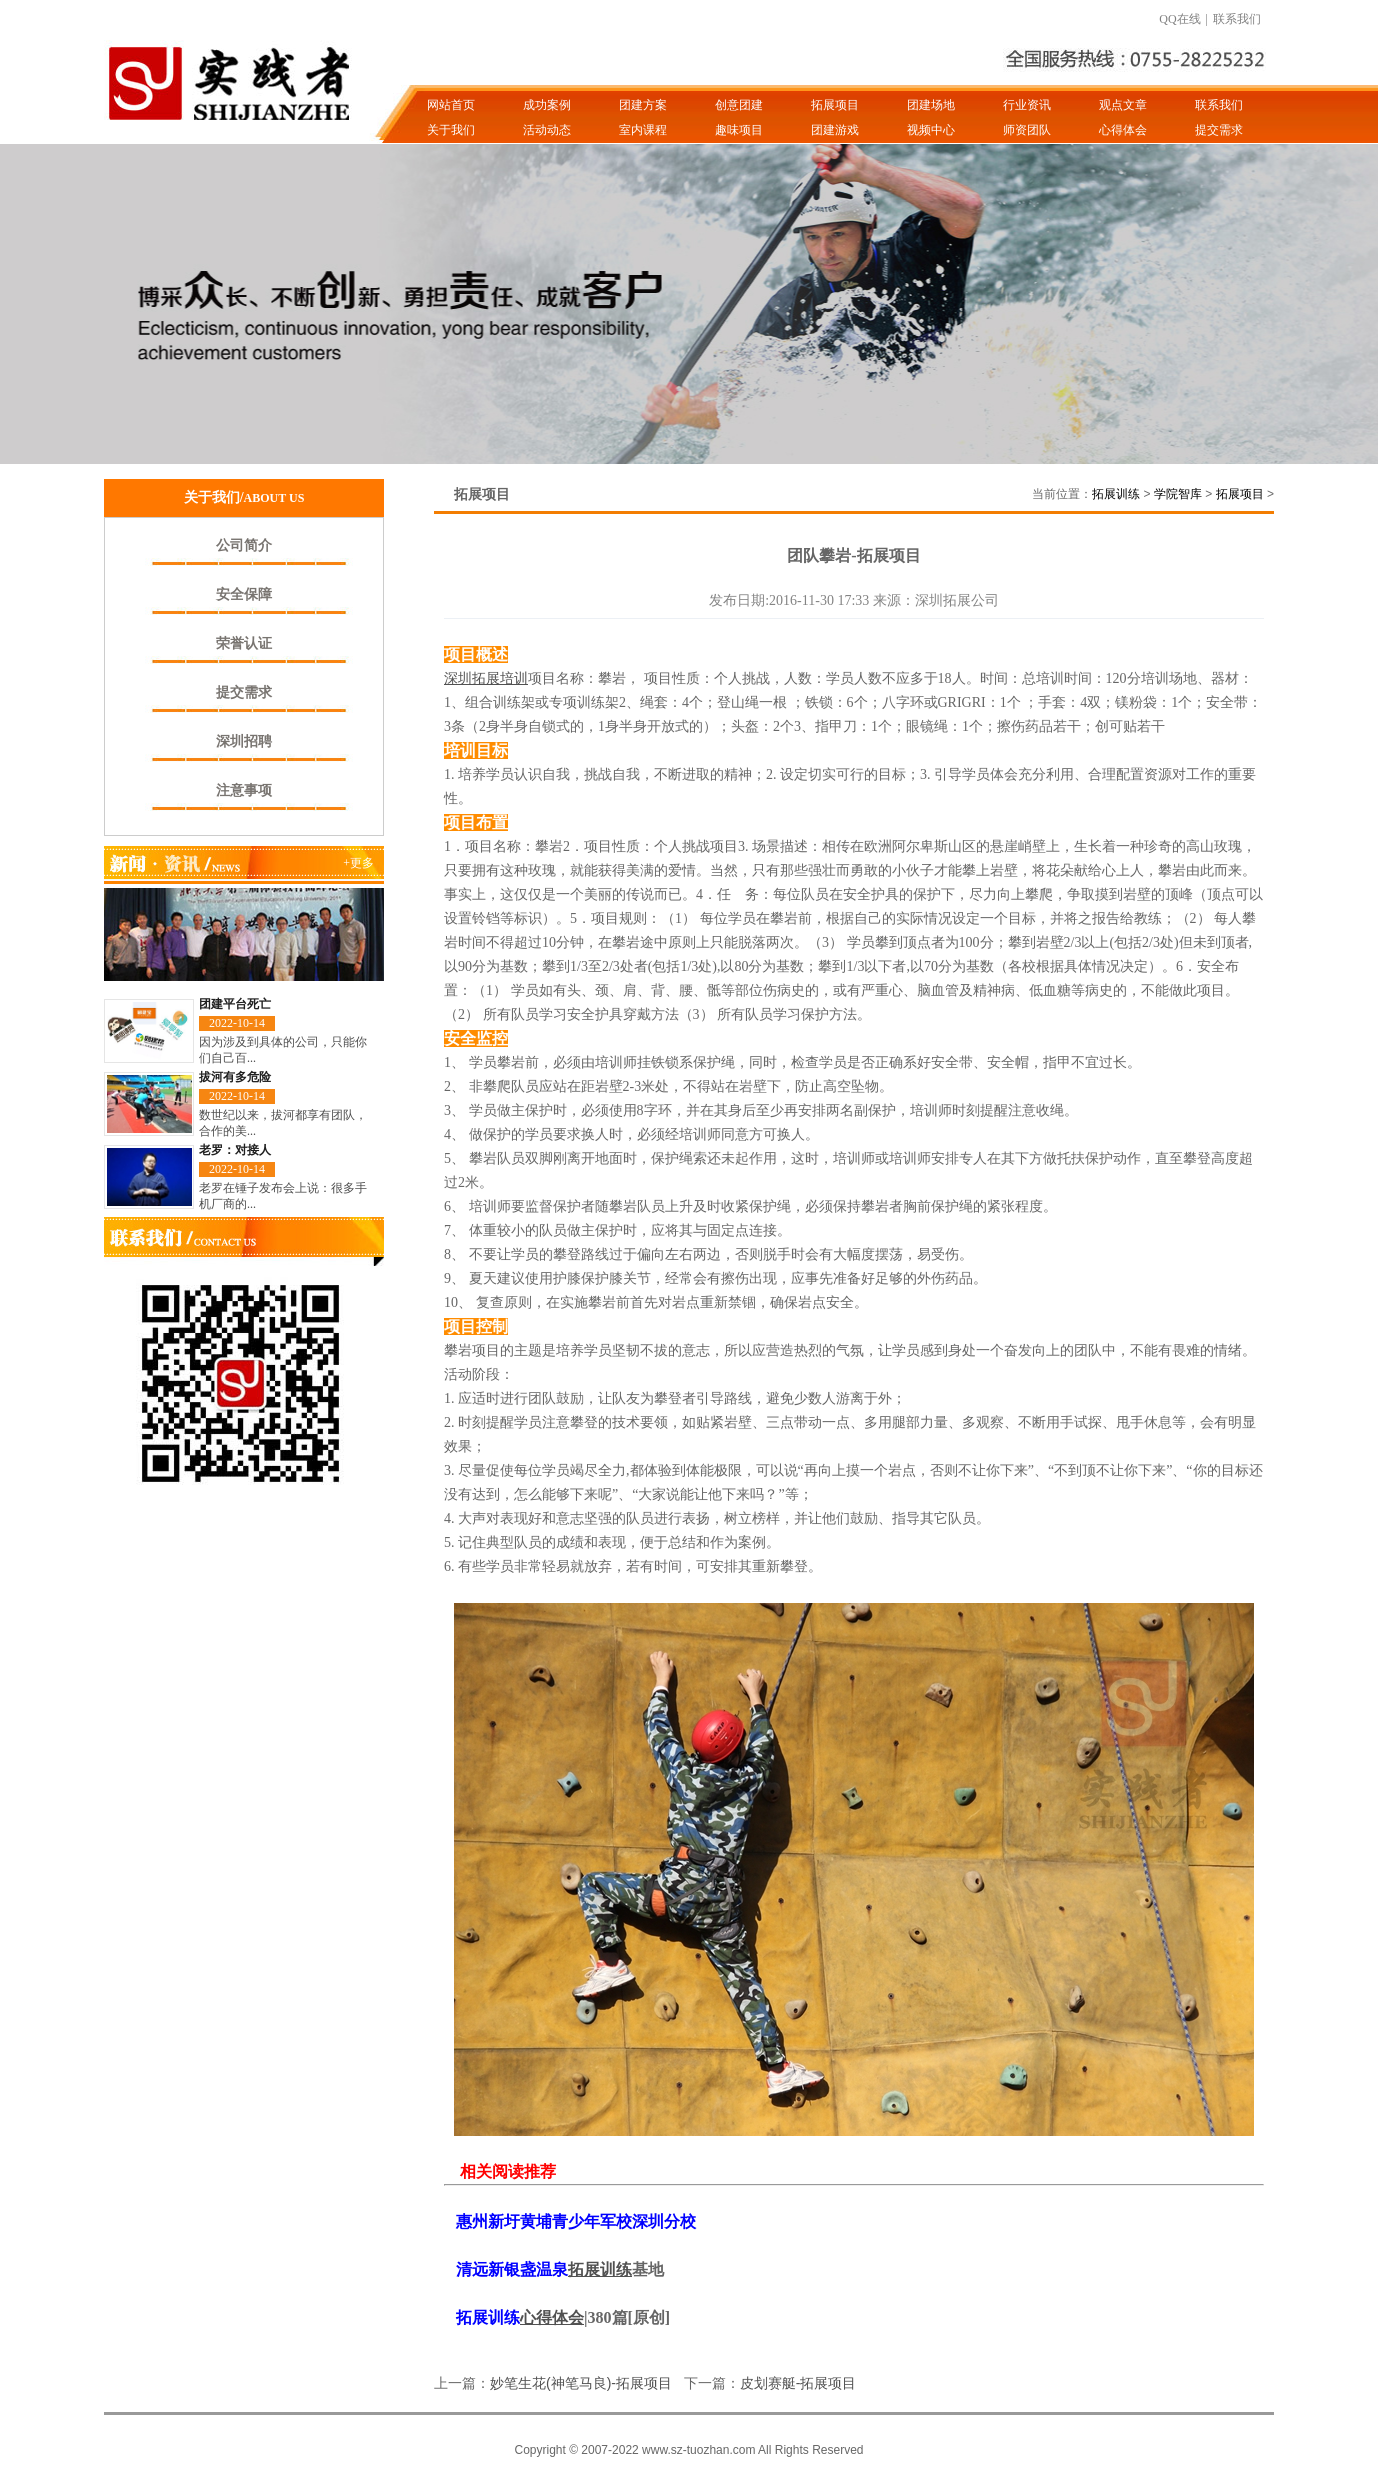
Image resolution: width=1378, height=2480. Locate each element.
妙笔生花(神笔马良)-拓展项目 (581, 2383)
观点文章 (1123, 105)
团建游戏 (835, 130)
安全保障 (244, 594)
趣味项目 (739, 130)
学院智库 (1178, 494)
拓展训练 (1116, 494)
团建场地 (931, 105)
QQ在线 (1179, 19)
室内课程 (643, 130)
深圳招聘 (244, 741)
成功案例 (547, 105)
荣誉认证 (244, 643)
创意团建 (739, 105)
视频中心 (931, 130)
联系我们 (1237, 19)
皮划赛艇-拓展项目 (798, 2383)
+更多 (358, 863)
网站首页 (451, 105)
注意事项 (244, 790)
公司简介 (244, 545)
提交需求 (1219, 130)
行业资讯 (1027, 105)
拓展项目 (835, 105)
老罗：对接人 (235, 1150)
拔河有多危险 (235, 1077)
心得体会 (1123, 130)
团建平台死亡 (235, 1004)
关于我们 (451, 130)
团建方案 (643, 105)
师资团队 (1027, 130)
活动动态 (547, 130)
